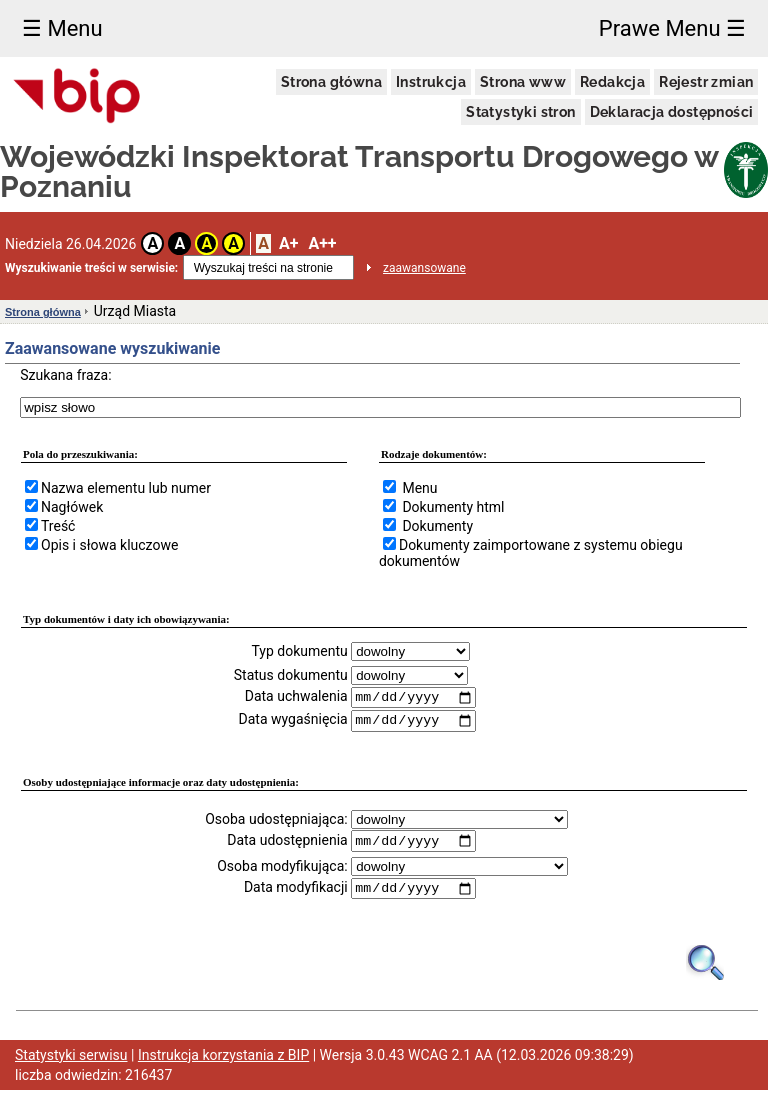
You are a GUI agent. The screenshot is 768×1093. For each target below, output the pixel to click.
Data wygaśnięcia (293, 721)
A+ (288, 243)
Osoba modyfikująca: (282, 868)
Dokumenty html (453, 507)
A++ (322, 243)
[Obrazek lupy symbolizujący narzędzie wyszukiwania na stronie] (706, 964)
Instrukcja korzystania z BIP (223, 1058)
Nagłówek (72, 507)
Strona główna (331, 82)
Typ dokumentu (299, 651)
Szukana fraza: (65, 375)
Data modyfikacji (296, 890)
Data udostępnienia (287, 842)
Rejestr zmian (706, 82)
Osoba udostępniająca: (276, 820)
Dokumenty (437, 526)
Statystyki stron (520, 112)
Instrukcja (431, 82)
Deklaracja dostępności (672, 112)
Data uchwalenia (296, 697)
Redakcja (612, 82)
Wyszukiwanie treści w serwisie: (91, 268)
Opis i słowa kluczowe (109, 545)
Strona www (523, 82)
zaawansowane (424, 268)
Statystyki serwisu (71, 1058)
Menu (419, 488)
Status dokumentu (291, 675)
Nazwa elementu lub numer (126, 488)
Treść (58, 526)
